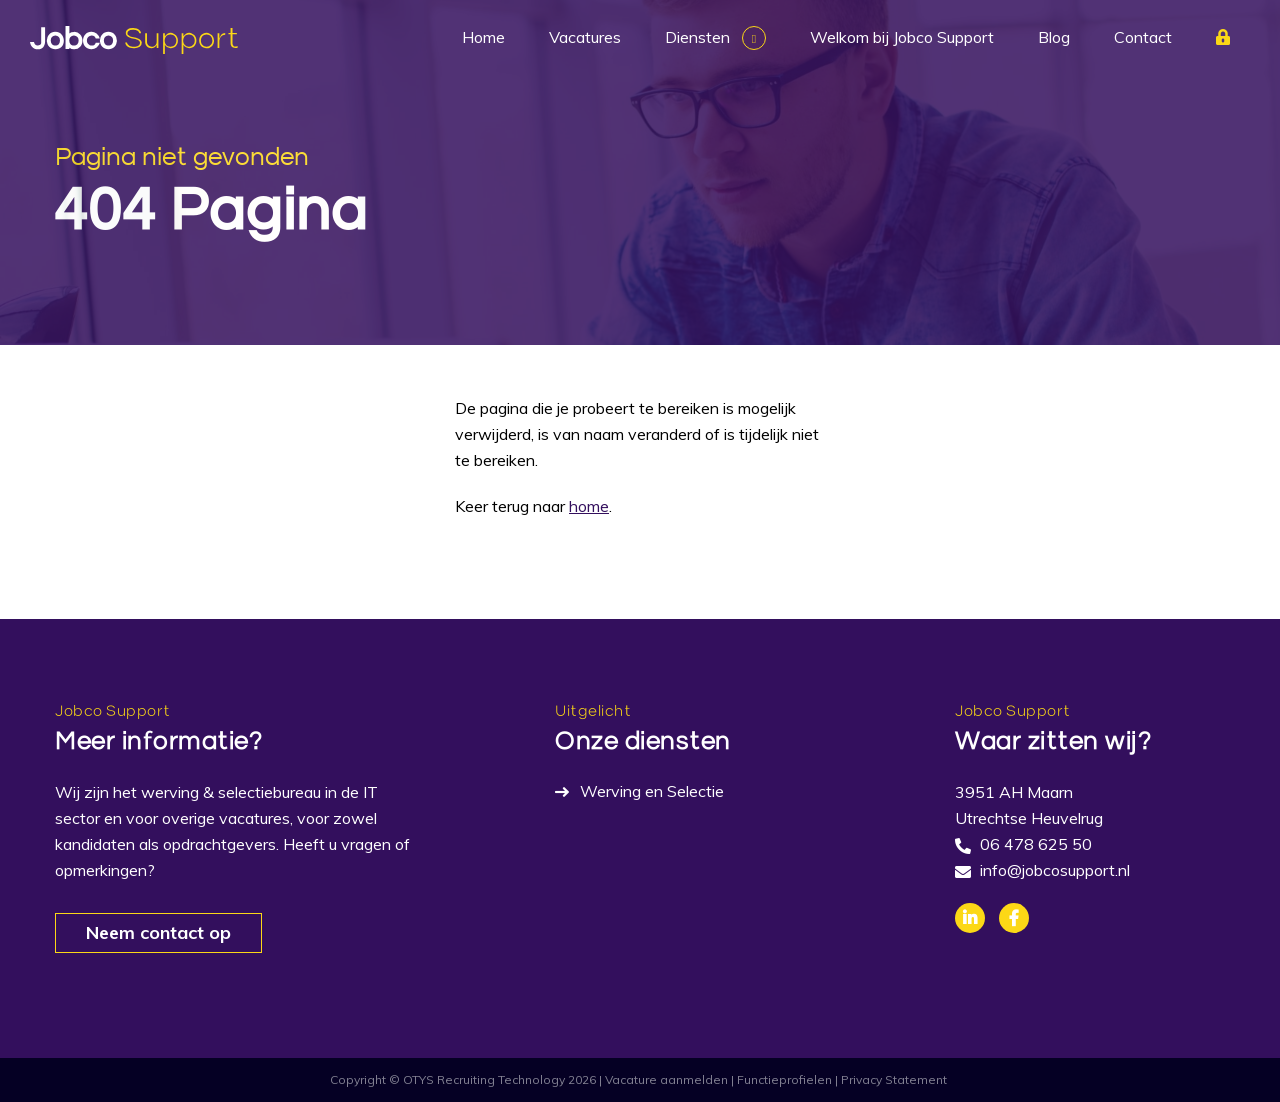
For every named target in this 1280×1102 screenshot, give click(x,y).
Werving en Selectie (652, 791)
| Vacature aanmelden (663, 1079)
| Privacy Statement (891, 1079)
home (589, 506)
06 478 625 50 (1036, 844)
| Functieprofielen (781, 1079)
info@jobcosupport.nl (1055, 870)
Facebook (1014, 918)
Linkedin (970, 918)
